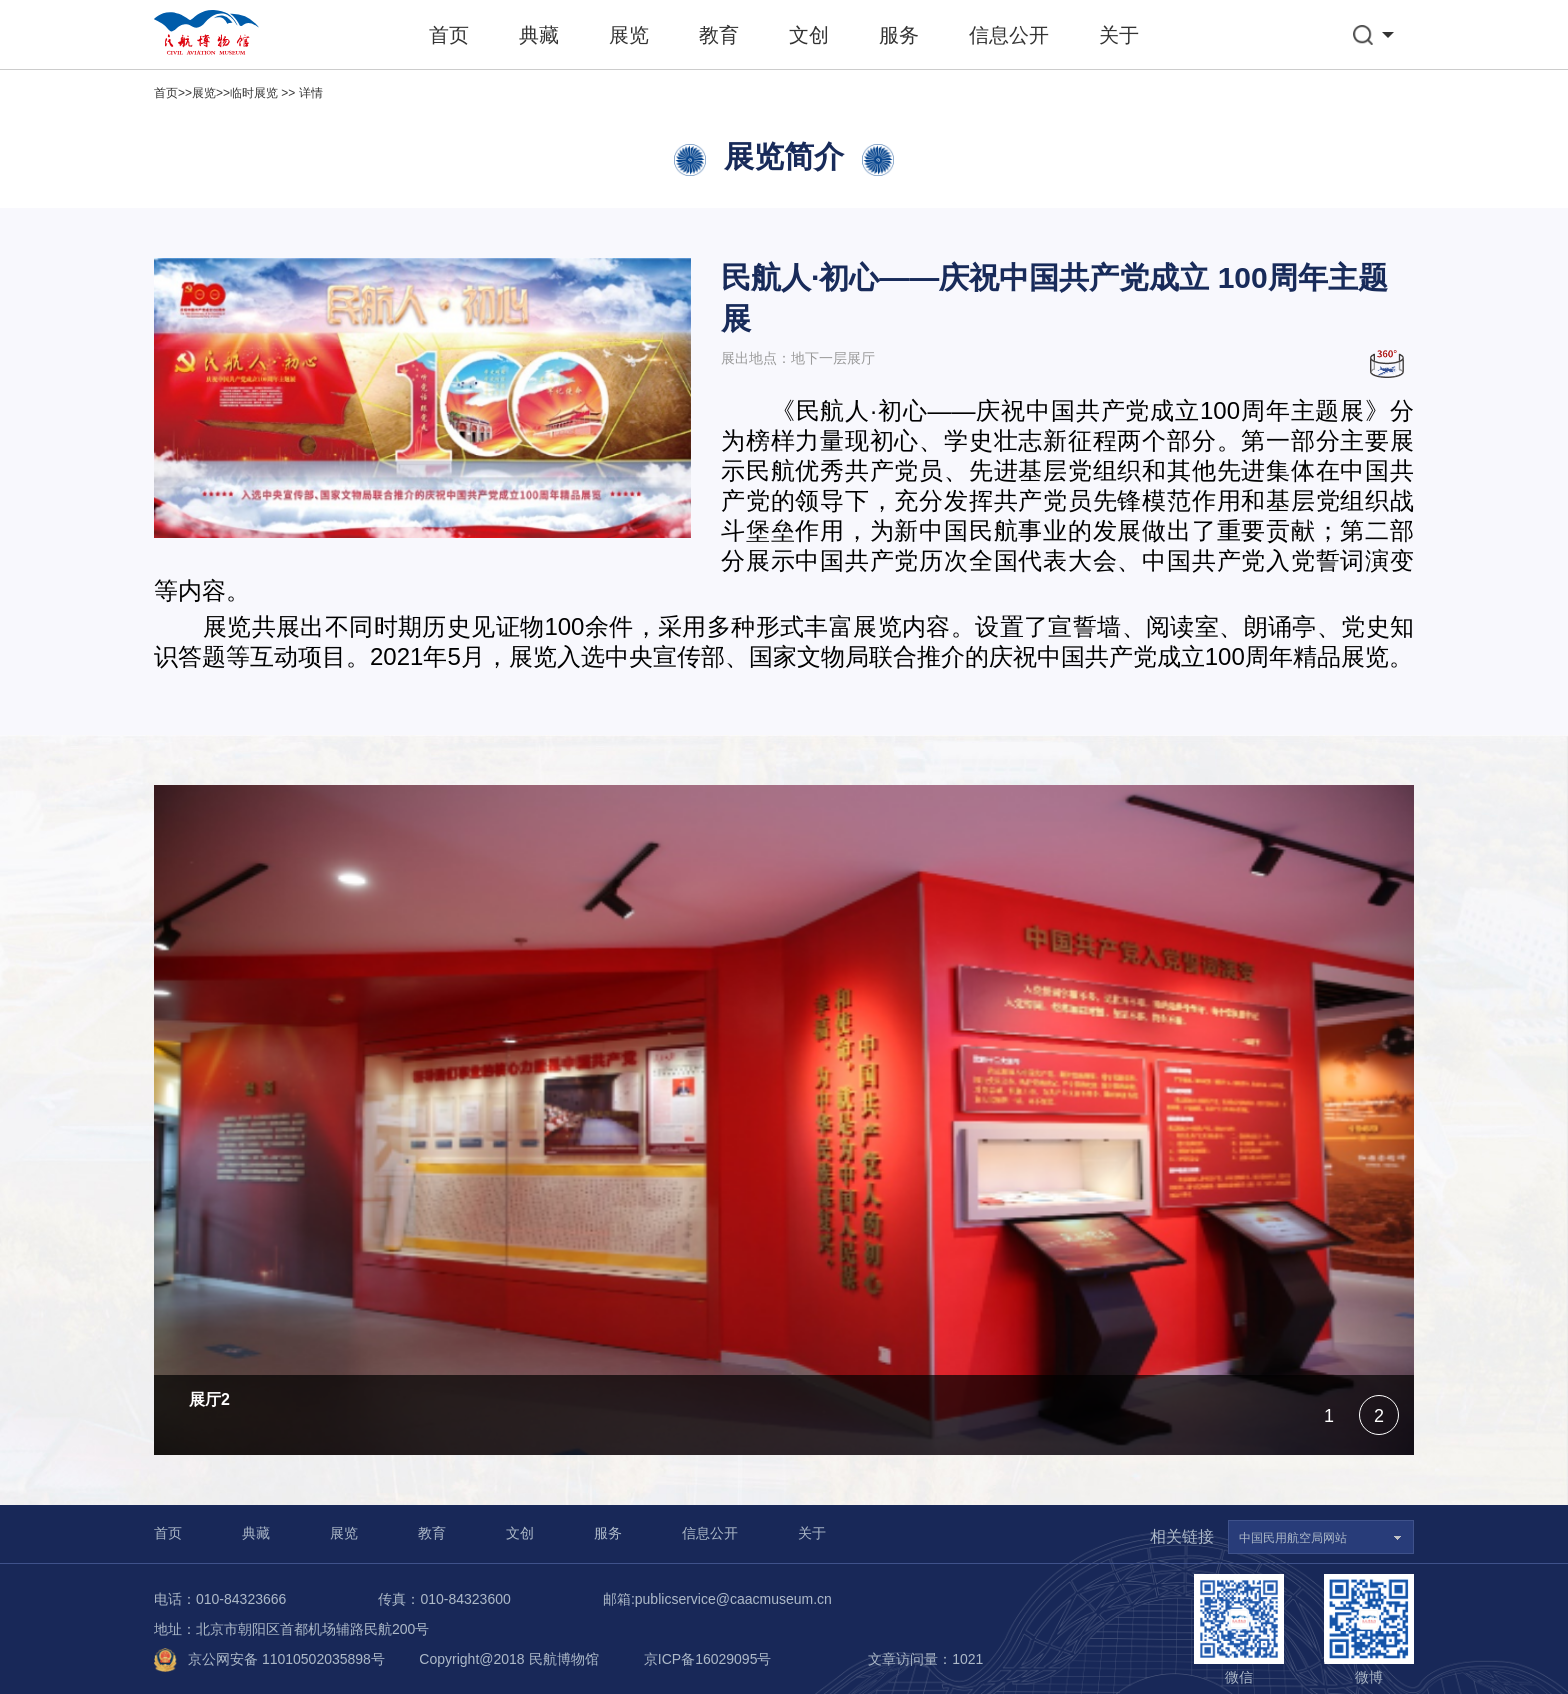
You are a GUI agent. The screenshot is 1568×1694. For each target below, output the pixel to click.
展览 (629, 35)
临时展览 (254, 93)
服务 (899, 35)
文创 (809, 35)
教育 (719, 35)
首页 (449, 35)
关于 (1119, 35)
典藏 (539, 35)
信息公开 (1009, 35)
